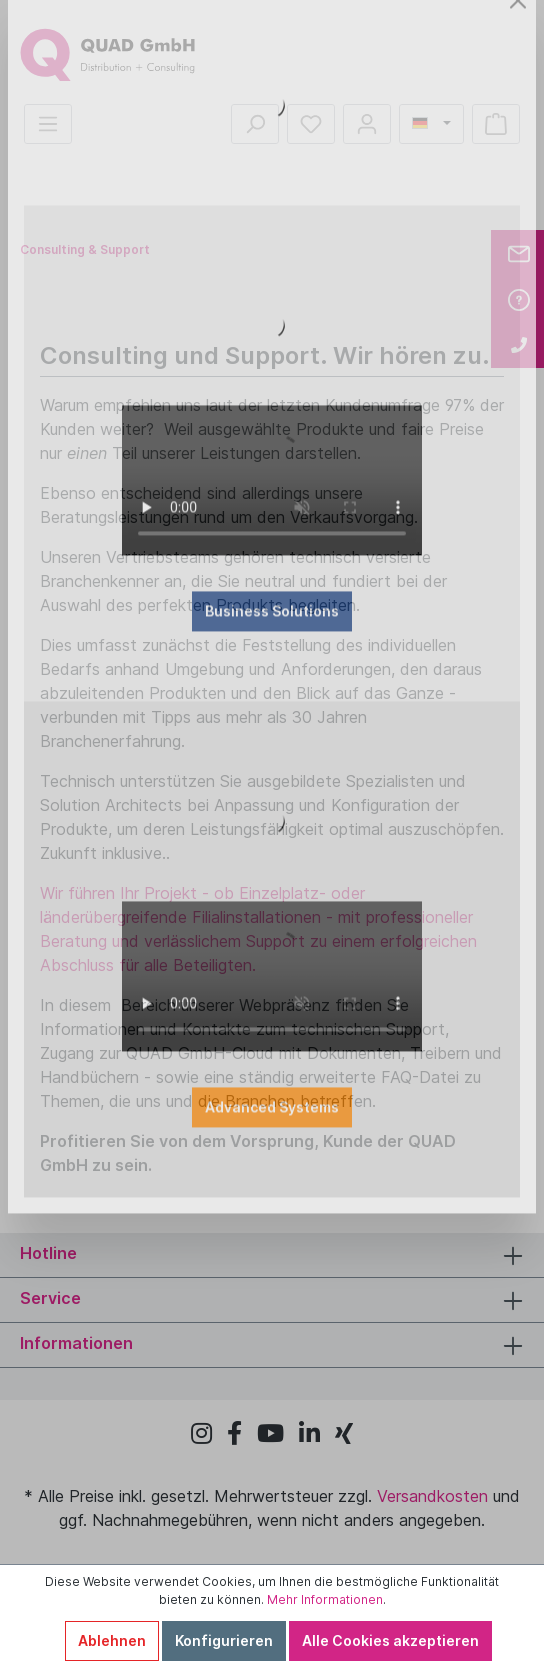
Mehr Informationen (325, 1599)
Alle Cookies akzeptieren (390, 1640)
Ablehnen (112, 1640)
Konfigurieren (224, 1640)
